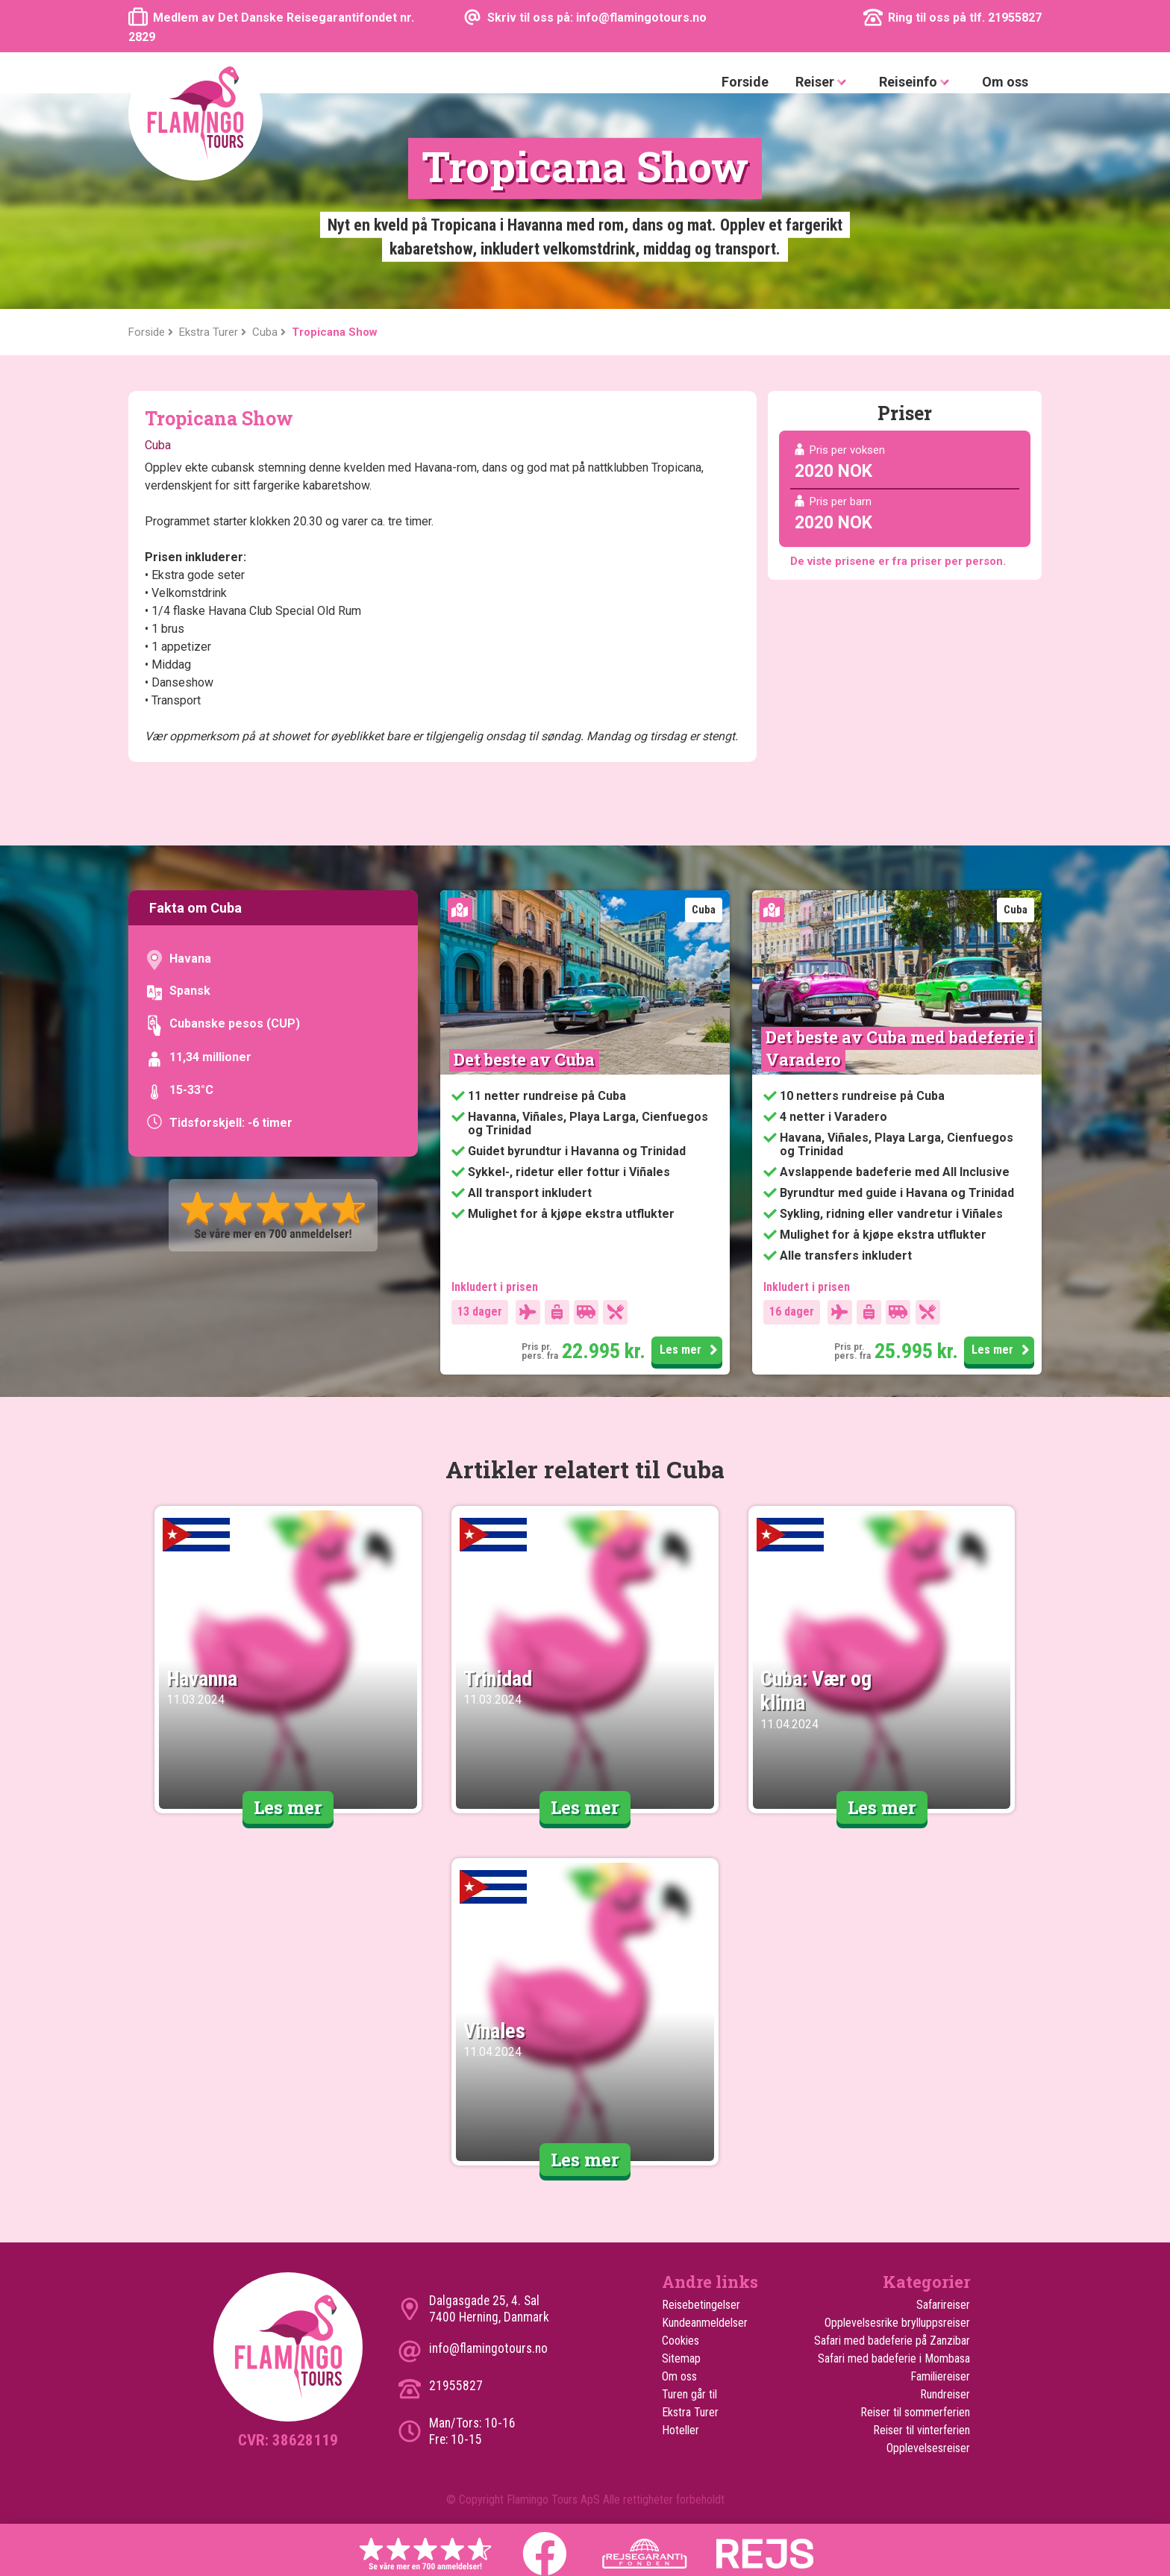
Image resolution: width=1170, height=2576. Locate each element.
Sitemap (681, 2358)
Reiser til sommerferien (915, 2412)
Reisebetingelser (701, 2305)
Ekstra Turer (690, 2412)
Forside (745, 82)
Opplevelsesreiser (928, 2448)
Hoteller (680, 2430)
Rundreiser (945, 2394)
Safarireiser (943, 2305)
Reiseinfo (917, 82)
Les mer (682, 1351)
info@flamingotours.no (488, 2348)
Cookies (680, 2340)
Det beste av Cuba (524, 1059)
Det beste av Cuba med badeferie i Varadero (902, 1048)
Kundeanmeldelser (705, 2323)
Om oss (1005, 82)
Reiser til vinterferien (921, 2430)
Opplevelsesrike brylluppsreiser (897, 2323)
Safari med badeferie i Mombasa (894, 2358)
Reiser (823, 82)
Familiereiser (940, 2376)
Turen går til (689, 2394)
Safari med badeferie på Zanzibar (892, 2340)
